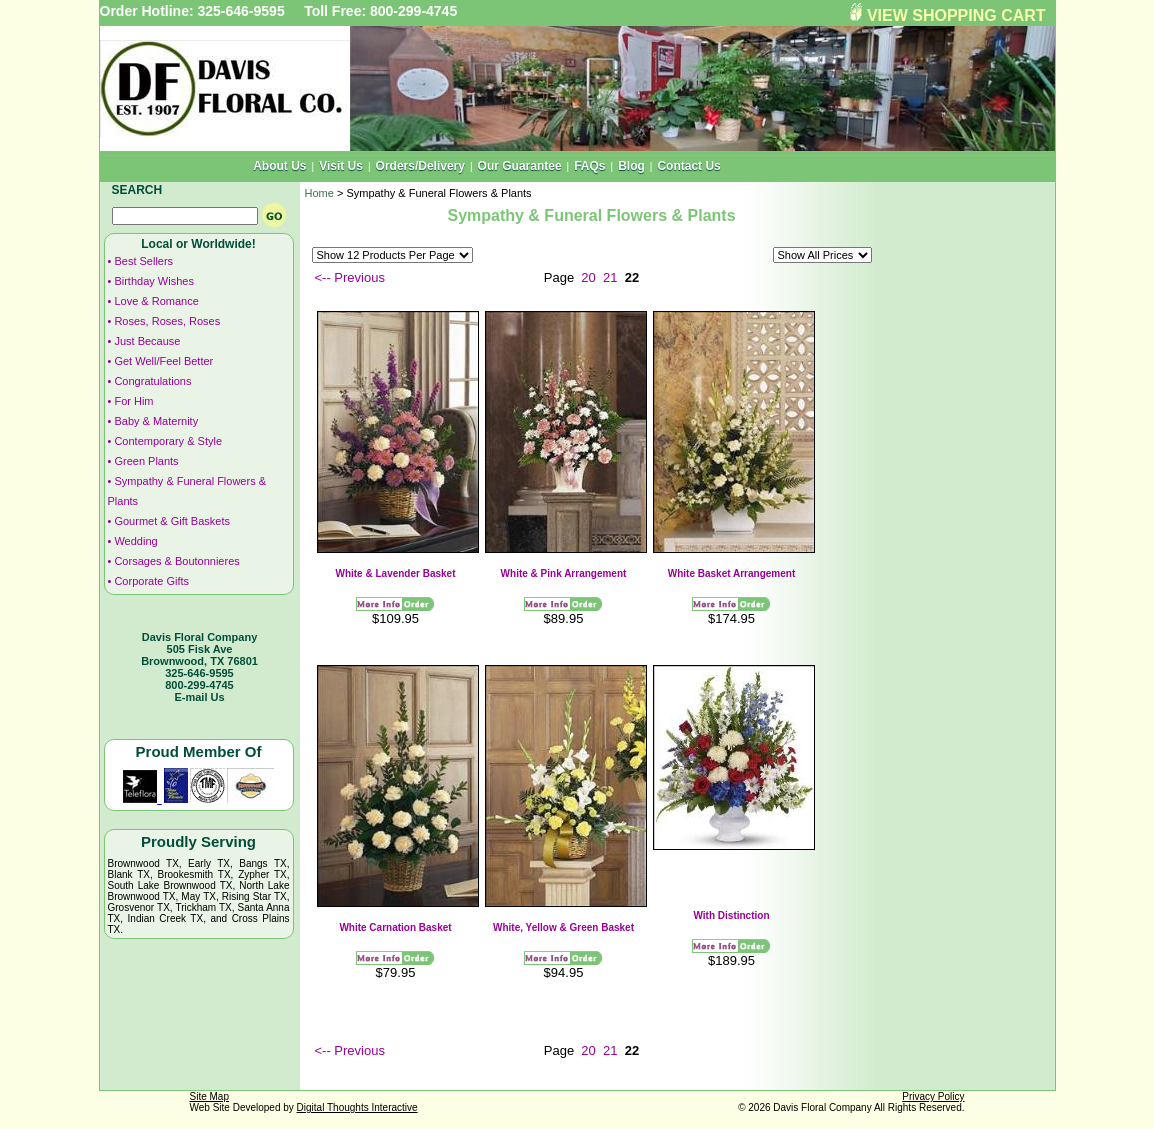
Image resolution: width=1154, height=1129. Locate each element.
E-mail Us (199, 697)
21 (610, 277)
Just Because (147, 341)
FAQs (589, 166)
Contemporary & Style (168, 441)
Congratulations (152, 381)
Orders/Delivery (420, 166)
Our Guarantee (520, 166)
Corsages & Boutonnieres (176, 561)
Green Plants (146, 461)
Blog (631, 166)
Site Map (209, 1096)
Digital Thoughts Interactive (357, 1107)
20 (588, 277)
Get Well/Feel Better (163, 361)
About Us (279, 166)
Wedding (135, 541)
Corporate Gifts (151, 581)
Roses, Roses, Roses (167, 321)
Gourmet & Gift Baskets (172, 521)
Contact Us (688, 166)
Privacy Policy (933, 1096)
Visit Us (341, 166)
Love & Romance (156, 301)
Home (319, 193)
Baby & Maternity (156, 421)
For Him (133, 401)
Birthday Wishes (153, 281)
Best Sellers (143, 261)
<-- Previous (350, 277)
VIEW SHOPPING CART (956, 15)
